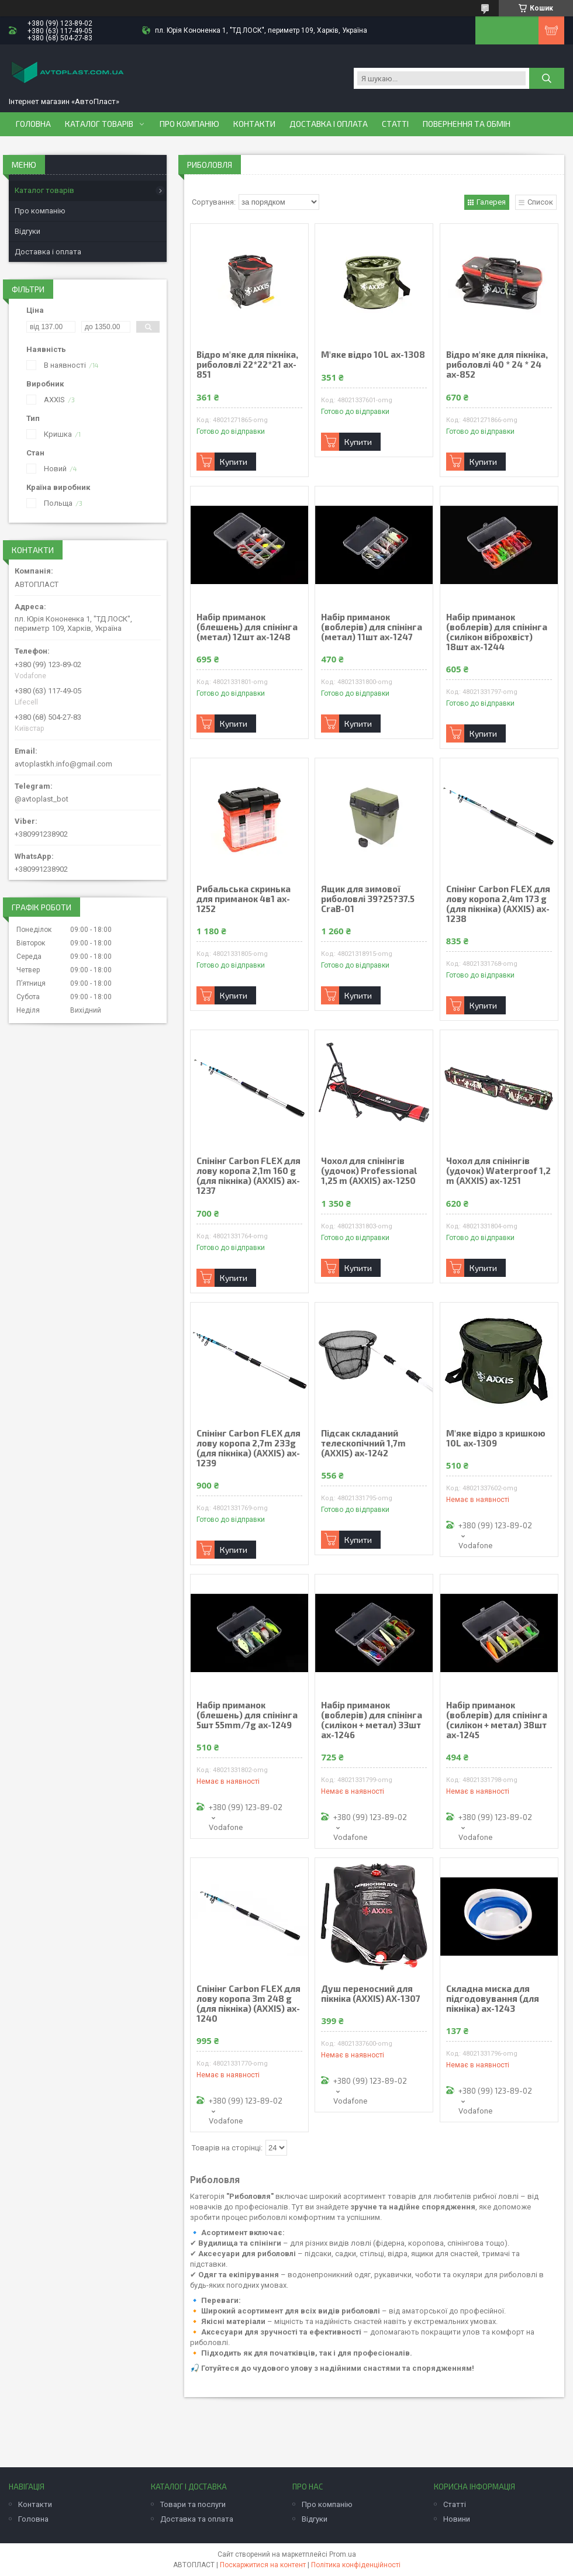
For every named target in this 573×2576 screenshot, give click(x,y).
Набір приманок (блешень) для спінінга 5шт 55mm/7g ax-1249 (247, 1715)
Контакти (254, 124)
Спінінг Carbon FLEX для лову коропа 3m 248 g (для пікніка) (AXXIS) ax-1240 (248, 2003)
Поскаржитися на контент (263, 2565)
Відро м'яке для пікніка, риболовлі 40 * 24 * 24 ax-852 (497, 364)
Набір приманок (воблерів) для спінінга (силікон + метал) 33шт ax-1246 (371, 1720)
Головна (33, 124)
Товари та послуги (193, 2504)
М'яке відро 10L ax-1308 (373, 355)
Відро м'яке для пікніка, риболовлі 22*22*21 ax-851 (247, 364)
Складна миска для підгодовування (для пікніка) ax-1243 (492, 1999)
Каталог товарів (99, 124)
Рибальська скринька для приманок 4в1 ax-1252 (243, 899)
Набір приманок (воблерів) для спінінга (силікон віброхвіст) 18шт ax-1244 (496, 632)
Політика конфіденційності (356, 2565)
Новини (456, 2519)
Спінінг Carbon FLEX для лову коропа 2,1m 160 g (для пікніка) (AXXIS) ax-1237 (248, 1176)
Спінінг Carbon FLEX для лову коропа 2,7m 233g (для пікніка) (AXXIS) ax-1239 (248, 1448)
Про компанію (189, 124)
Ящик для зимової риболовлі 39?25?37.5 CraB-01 (368, 899)
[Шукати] (546, 78)
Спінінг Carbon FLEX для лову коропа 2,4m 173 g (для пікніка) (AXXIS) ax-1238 (498, 904)
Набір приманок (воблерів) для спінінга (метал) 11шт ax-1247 (371, 627)
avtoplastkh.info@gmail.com (63, 763)
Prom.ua (342, 2554)
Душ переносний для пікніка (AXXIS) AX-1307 (370, 1994)
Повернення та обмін (466, 124)
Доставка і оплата (328, 124)
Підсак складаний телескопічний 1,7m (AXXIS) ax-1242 (363, 1443)
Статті (395, 124)
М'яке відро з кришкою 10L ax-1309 (496, 1438)
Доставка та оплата (196, 2519)
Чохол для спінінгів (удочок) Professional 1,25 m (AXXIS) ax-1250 (369, 1171)
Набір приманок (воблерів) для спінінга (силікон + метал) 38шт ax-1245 (496, 1720)
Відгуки (27, 231)
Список (540, 202)
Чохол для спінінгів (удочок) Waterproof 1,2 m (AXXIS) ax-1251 (498, 1171)
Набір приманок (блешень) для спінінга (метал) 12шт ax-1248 (247, 627)
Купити (233, 462)
